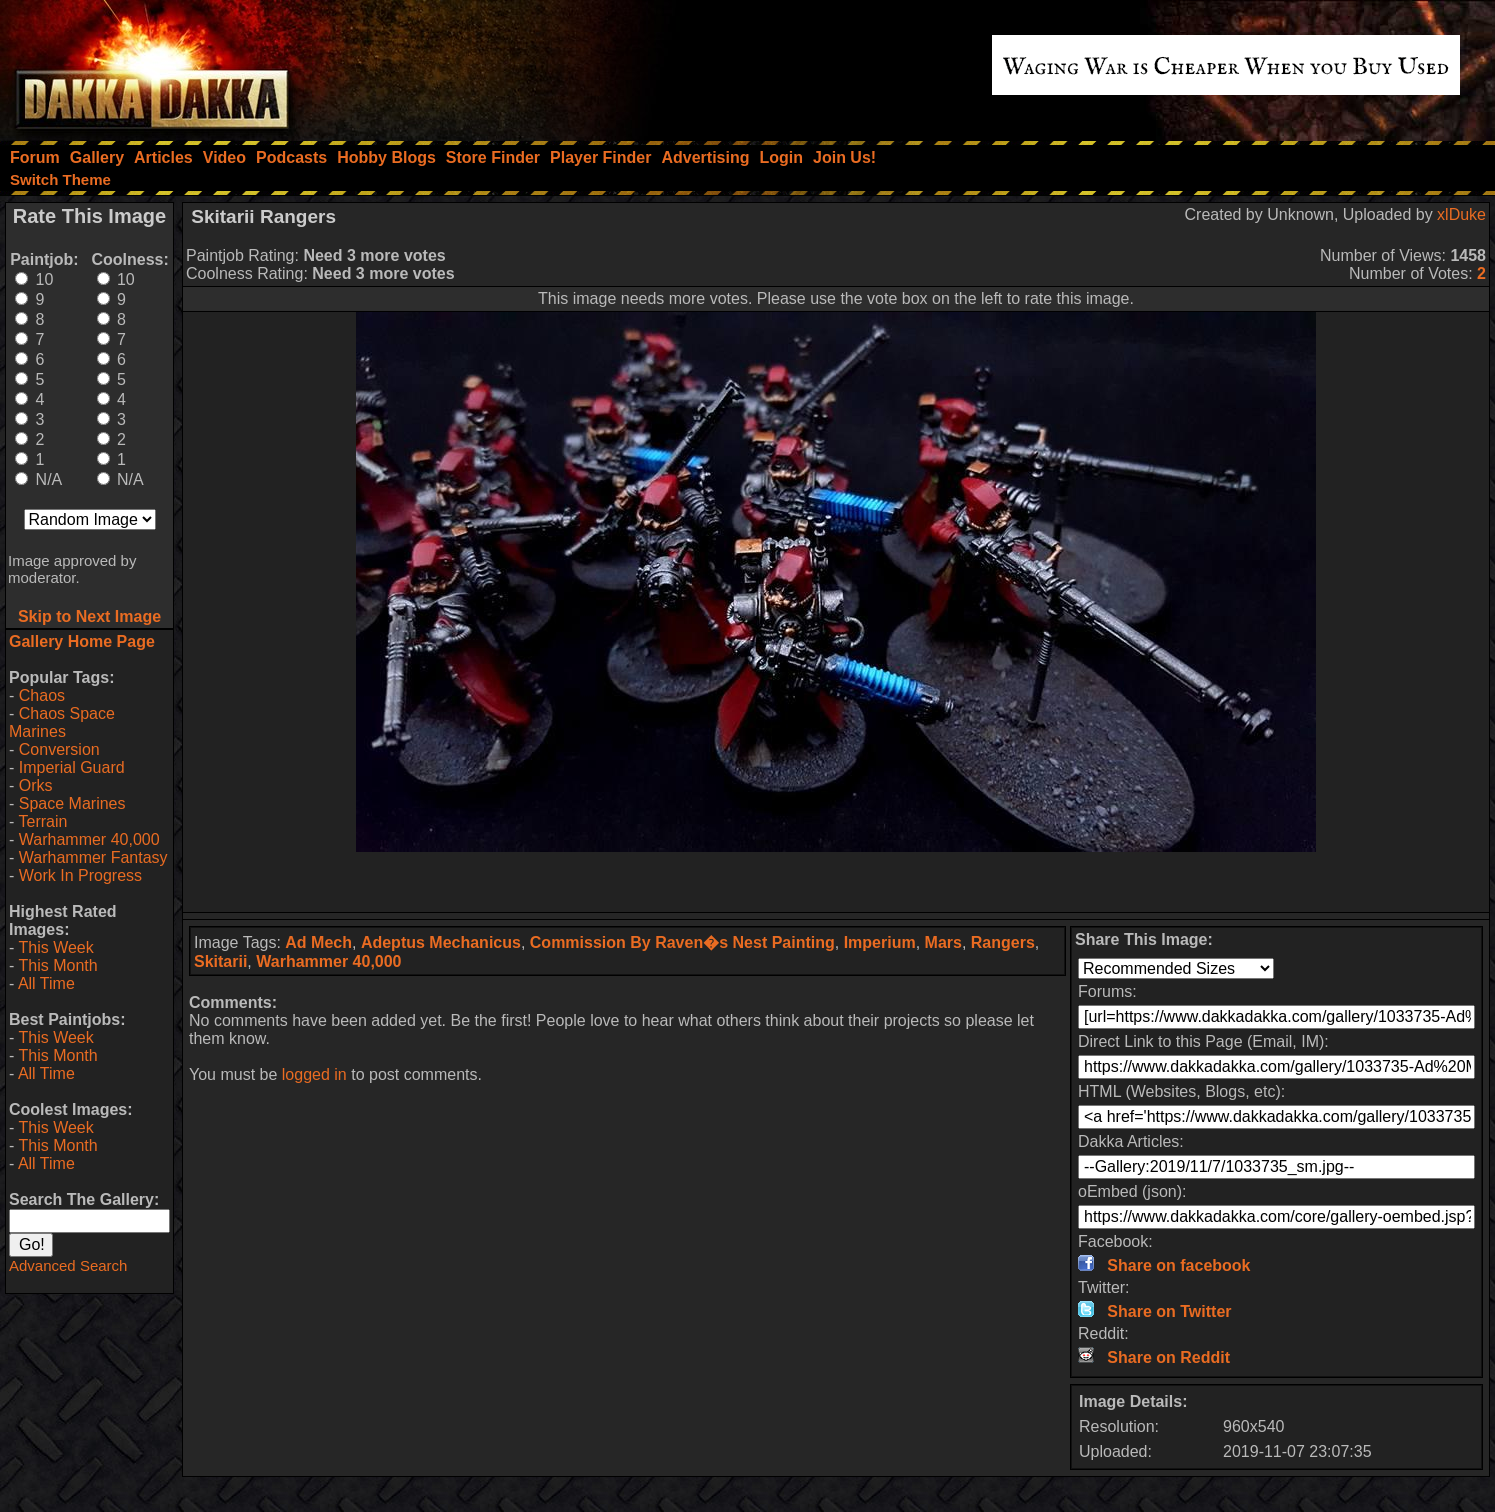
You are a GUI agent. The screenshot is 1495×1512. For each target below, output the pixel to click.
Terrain (42, 821)
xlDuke (1461, 214)
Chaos (42, 695)
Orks (36, 785)
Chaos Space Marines (62, 722)
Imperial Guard (72, 767)
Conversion (59, 749)
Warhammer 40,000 (89, 839)
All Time (46, 983)
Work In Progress (80, 875)
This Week (55, 947)
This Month (57, 965)
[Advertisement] (836, 882)
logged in (314, 1074)
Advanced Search (68, 1265)
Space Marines (72, 803)
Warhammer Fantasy (93, 857)
